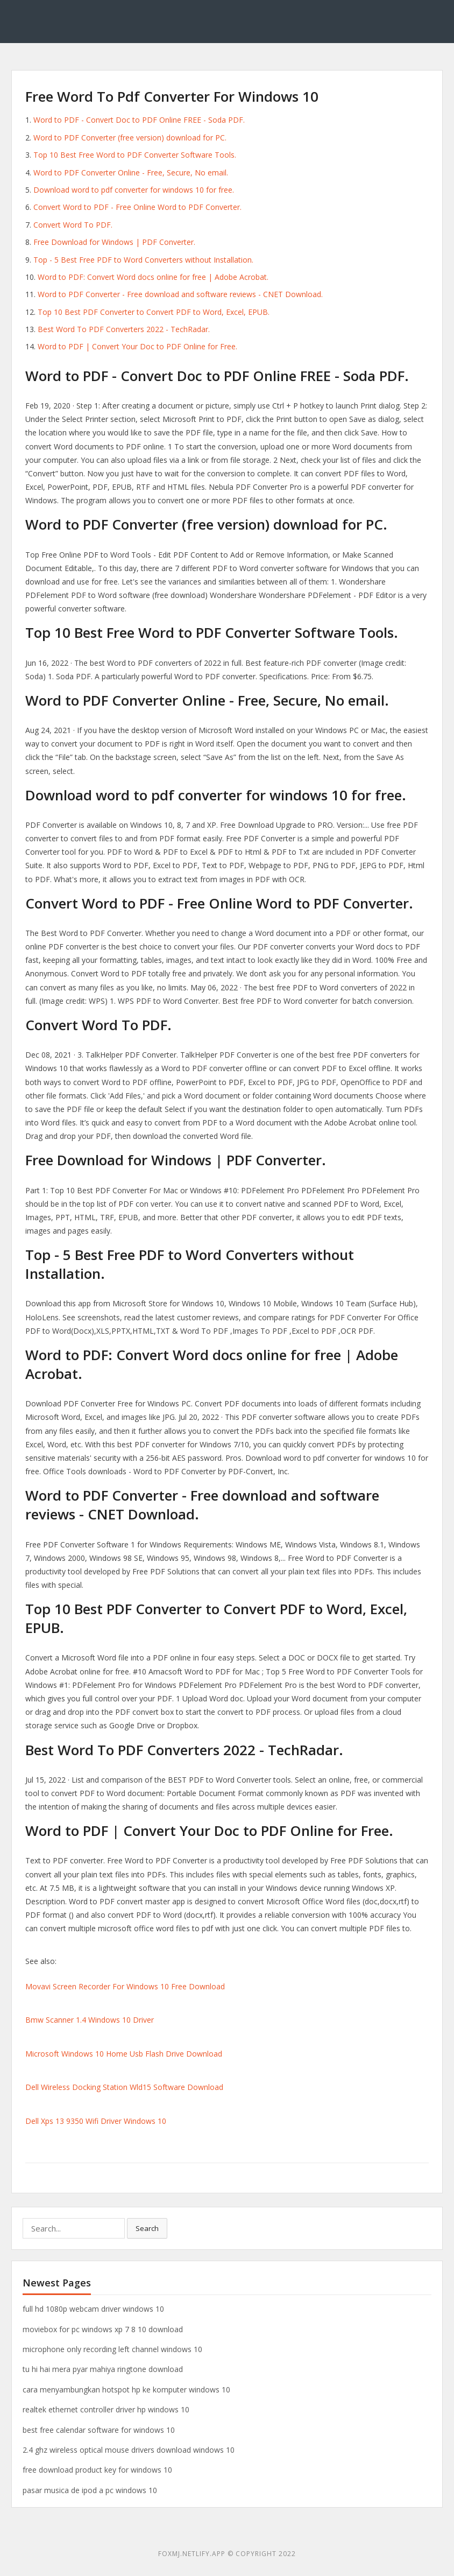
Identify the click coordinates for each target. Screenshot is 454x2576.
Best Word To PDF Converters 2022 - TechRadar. (124, 329)
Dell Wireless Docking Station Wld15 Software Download (124, 2087)
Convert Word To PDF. (72, 225)
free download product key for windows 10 (97, 2470)
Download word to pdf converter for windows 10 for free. (133, 190)
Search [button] (147, 2228)
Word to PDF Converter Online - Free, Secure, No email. (130, 172)
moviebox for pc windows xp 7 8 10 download (103, 2329)
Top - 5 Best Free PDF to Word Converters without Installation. (143, 260)
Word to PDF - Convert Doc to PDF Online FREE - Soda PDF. (139, 120)
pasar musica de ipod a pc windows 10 (90, 2490)
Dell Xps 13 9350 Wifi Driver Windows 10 (95, 2121)
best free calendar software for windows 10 (99, 2430)
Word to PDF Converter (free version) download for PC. (129, 137)
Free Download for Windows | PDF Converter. (114, 242)
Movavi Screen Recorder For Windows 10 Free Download (125, 1986)
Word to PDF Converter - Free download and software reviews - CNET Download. (180, 294)
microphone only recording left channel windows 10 (112, 2349)
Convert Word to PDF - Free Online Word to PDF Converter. (137, 207)
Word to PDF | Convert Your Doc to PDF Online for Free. (137, 346)
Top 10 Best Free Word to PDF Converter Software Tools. (134, 155)
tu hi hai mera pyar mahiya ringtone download (103, 2369)
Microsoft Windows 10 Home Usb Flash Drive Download (123, 2054)
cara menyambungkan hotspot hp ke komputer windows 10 (126, 2389)
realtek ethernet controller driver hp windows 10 (106, 2409)
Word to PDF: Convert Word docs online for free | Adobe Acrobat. (153, 277)
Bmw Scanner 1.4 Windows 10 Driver (89, 2020)
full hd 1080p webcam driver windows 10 (93, 2309)
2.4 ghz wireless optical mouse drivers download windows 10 (129, 2450)
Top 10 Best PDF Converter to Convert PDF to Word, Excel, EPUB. (153, 312)
